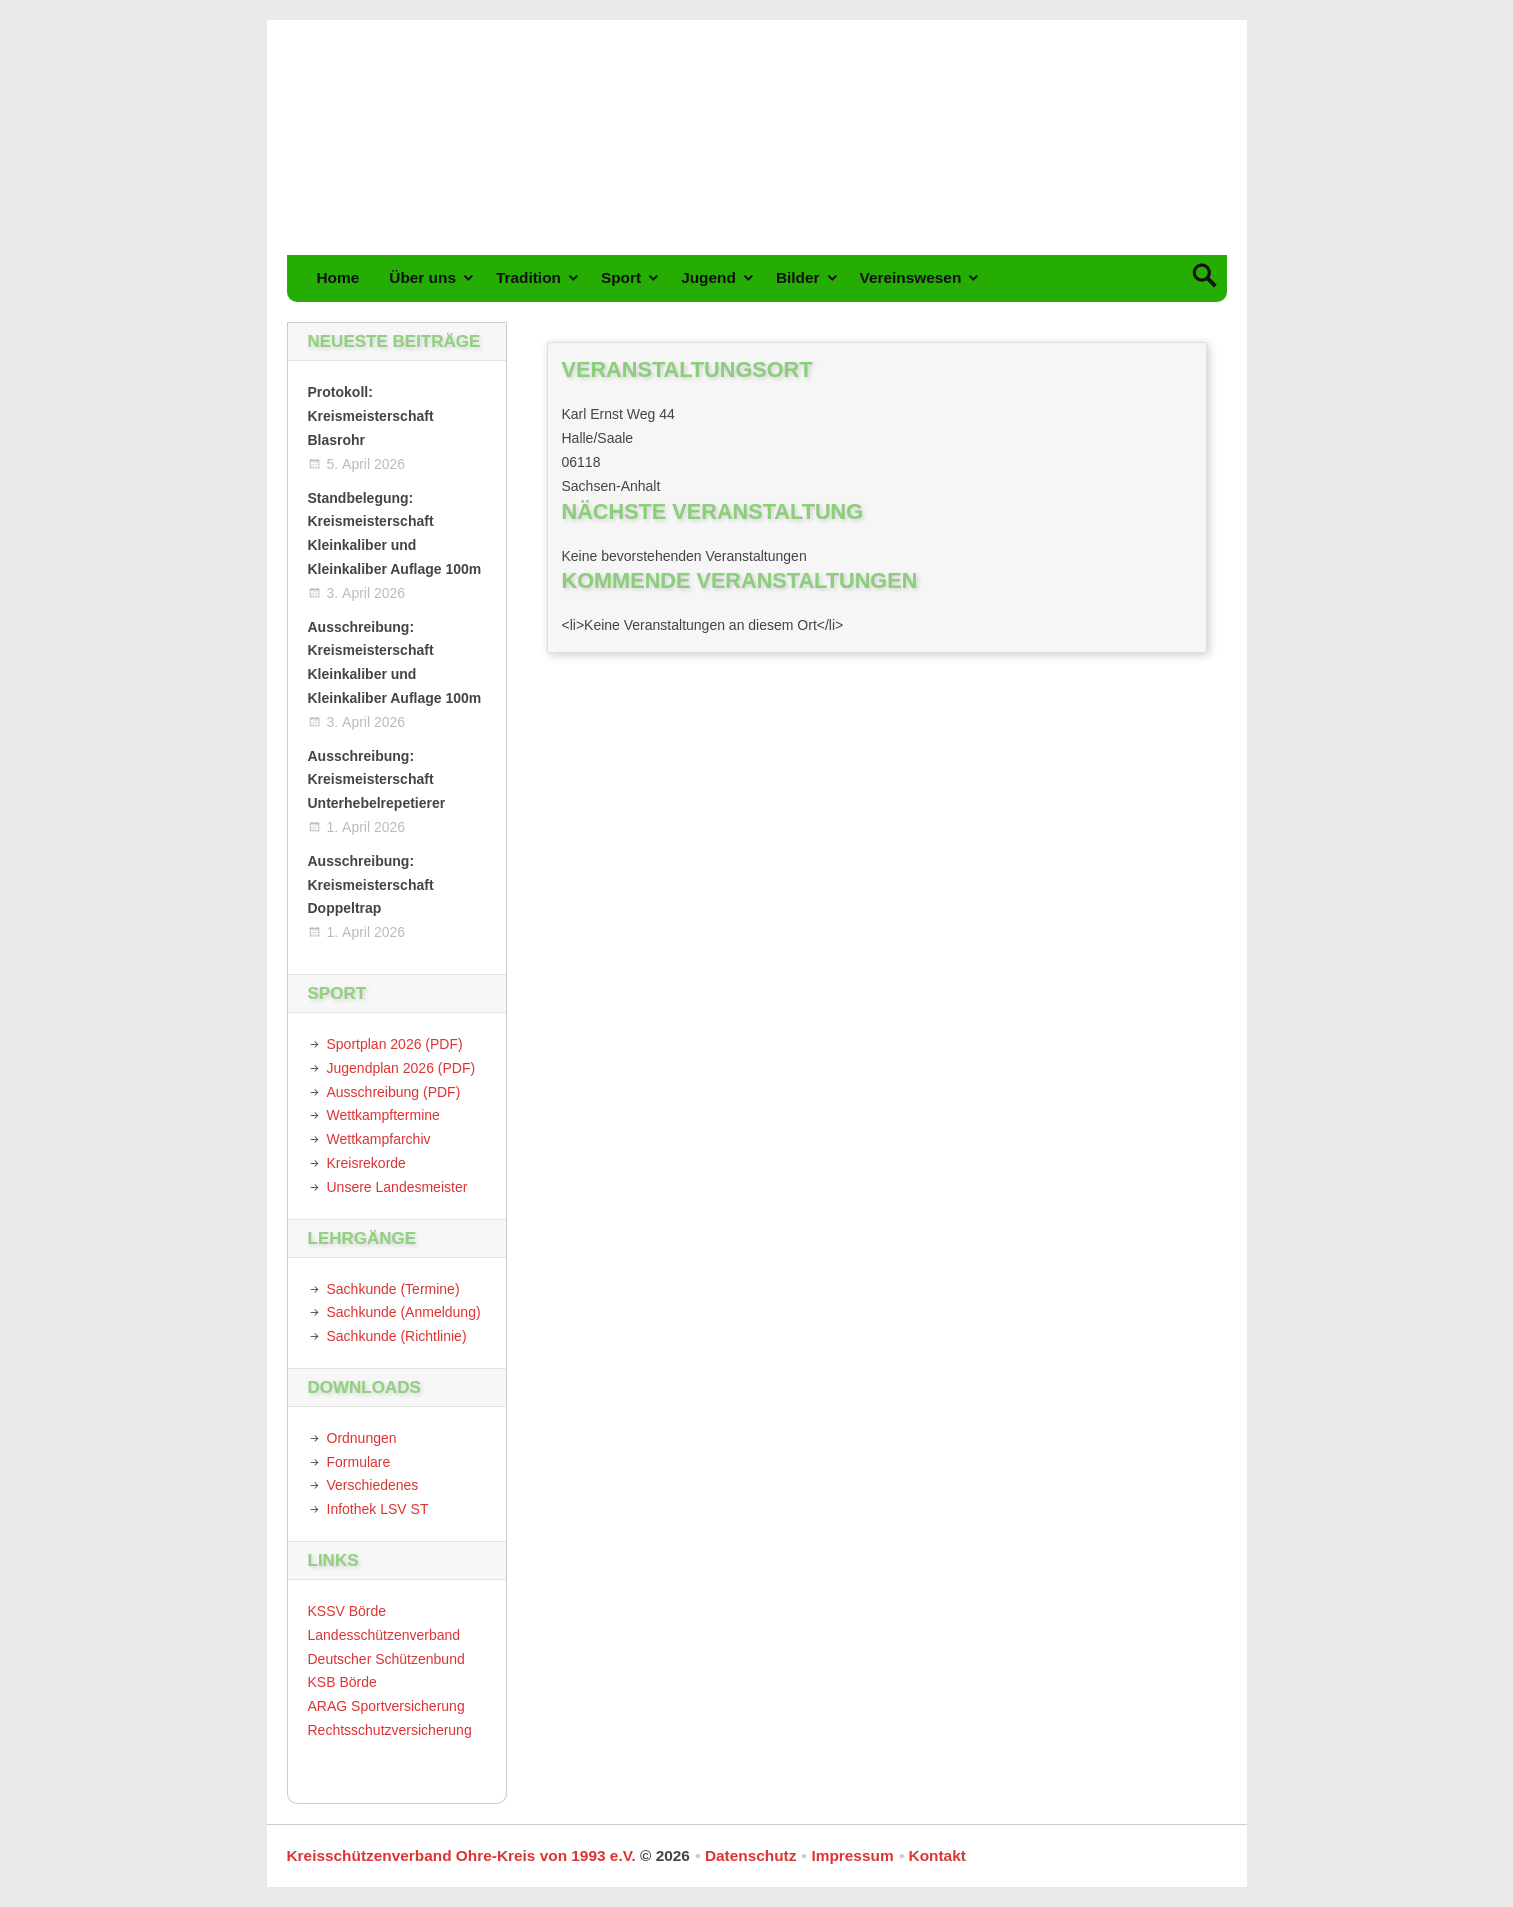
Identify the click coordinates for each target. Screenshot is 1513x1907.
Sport (621, 277)
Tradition (528, 277)
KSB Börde (342, 1682)
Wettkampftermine (383, 1115)
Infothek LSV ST (378, 1509)
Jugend (708, 277)
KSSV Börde (347, 1611)
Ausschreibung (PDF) (394, 1092)
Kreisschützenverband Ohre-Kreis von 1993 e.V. (461, 1855)
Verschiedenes (373, 1485)
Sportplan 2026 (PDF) (395, 1044)
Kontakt (937, 1855)
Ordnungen (362, 1438)
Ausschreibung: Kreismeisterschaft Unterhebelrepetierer (377, 780)
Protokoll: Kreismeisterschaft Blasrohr (371, 416)
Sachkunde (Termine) (393, 1289)
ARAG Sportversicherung (386, 1706)
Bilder (798, 277)
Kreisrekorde (366, 1163)
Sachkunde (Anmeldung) (404, 1312)
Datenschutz (751, 1855)
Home (338, 277)
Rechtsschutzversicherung (390, 1730)
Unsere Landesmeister (397, 1187)
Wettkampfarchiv (379, 1139)
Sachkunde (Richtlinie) (397, 1336)
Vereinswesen (911, 277)
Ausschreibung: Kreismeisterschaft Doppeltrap (371, 885)
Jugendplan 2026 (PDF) (401, 1068)
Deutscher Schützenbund (386, 1659)
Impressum (852, 1855)
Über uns (422, 277)
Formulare (359, 1462)
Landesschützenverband (384, 1635)
